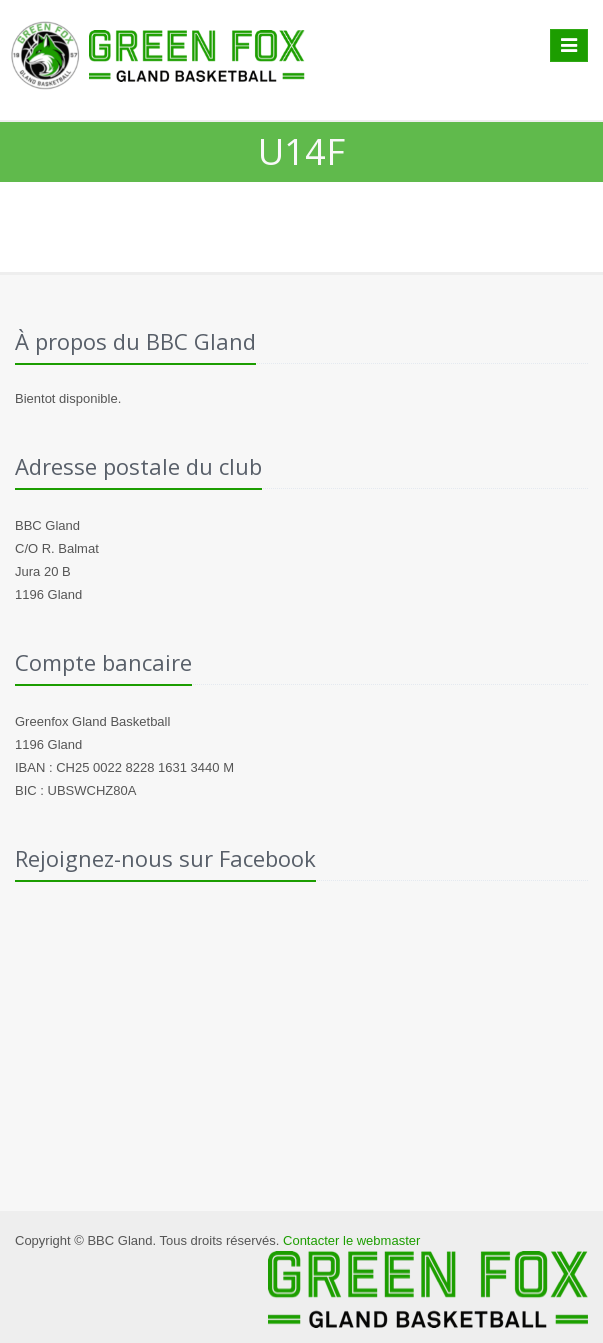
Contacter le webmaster (351, 1240)
